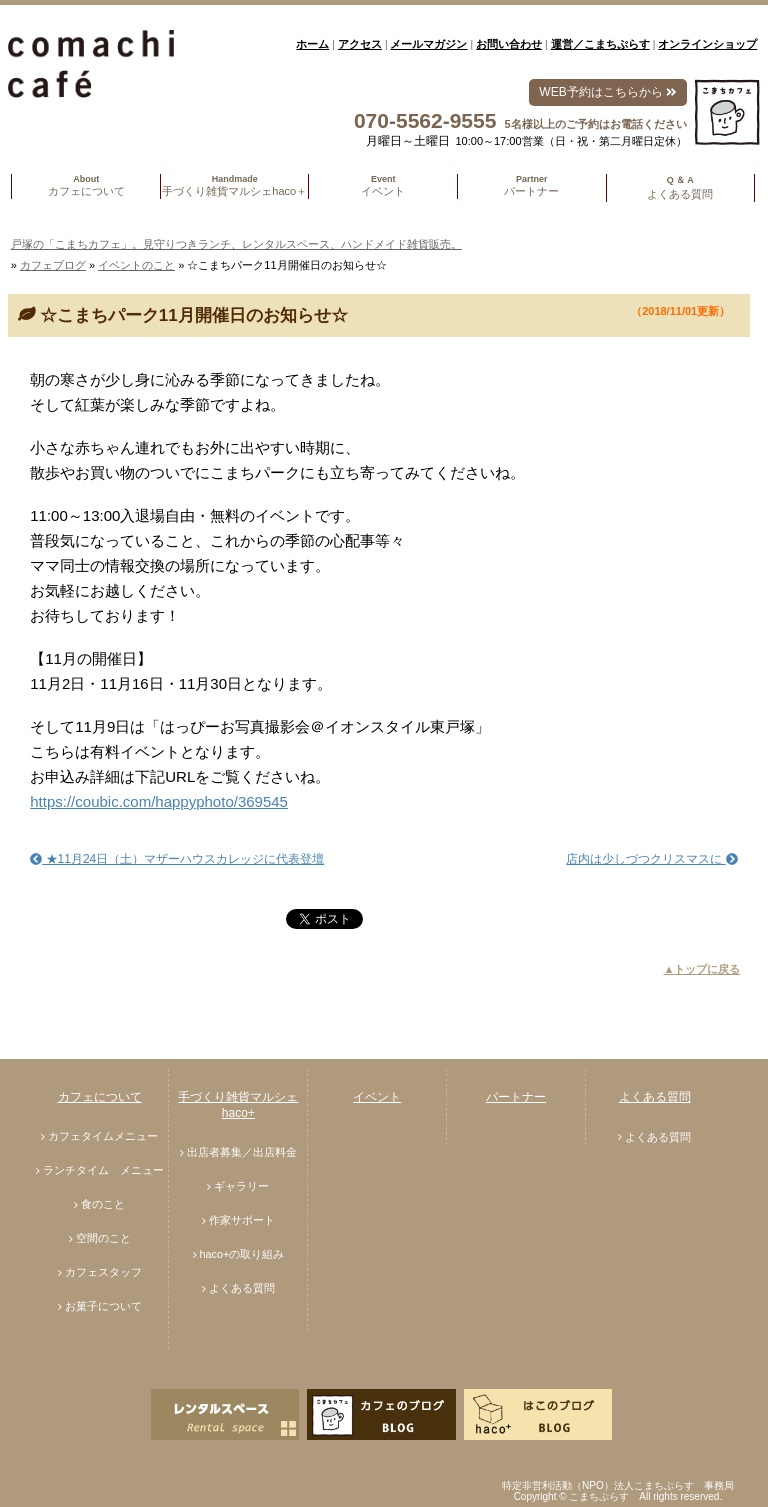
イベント (377, 1097)
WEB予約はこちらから (607, 92)
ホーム (312, 44)
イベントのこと (136, 265)
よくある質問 (242, 1288)
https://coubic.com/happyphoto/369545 (159, 801)
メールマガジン (428, 44)
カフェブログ (53, 265)
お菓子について (103, 1306)
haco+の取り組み (242, 1254)
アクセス (360, 44)
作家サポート (242, 1220)
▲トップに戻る (701, 969)
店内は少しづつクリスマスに (651, 859)
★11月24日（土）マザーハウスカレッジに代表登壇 (177, 859)
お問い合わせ (509, 44)
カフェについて (100, 1097)
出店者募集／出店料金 (242, 1152)
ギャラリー (241, 1186)
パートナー (516, 1097)
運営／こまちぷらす (600, 44)
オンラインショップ (707, 44)
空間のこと (103, 1238)
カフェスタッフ (103, 1272)
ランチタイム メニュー (103, 1170)
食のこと (103, 1204)
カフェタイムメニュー (103, 1136)
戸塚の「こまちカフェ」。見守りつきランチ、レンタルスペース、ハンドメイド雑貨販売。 (236, 244)
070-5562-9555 (425, 120)
